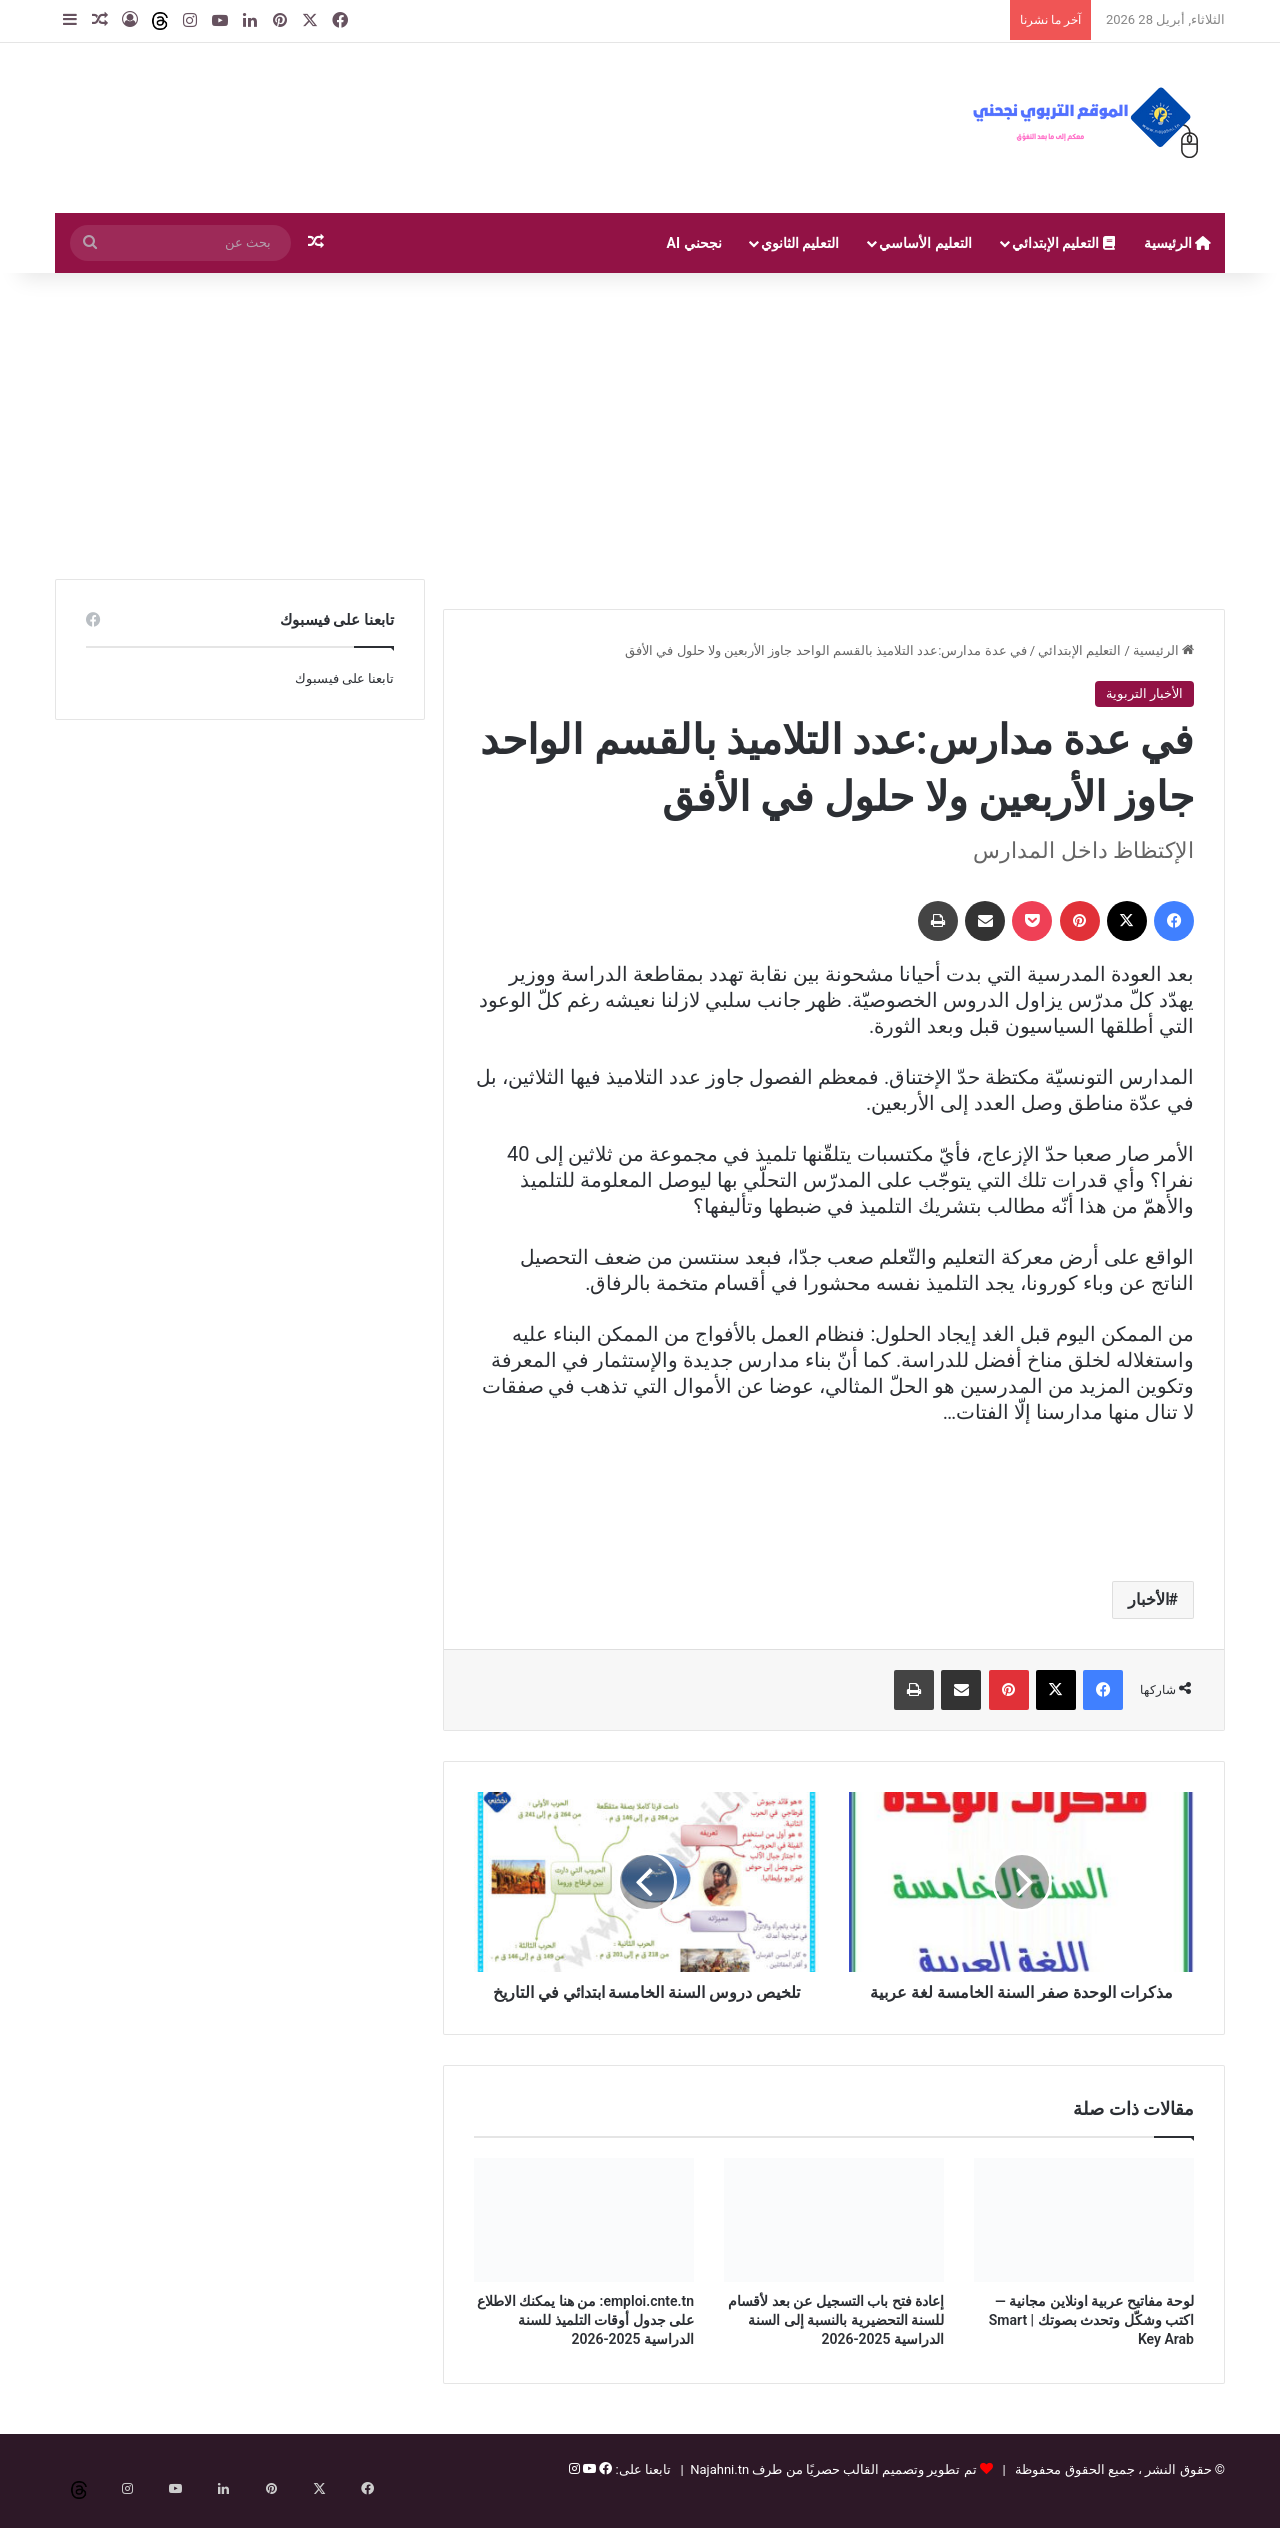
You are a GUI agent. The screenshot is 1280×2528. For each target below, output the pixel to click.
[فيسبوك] (604, 2491)
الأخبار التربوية (1144, 693)
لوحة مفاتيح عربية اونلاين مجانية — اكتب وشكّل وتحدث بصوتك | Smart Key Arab (1091, 2342)
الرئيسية (1177, 243)
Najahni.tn (719, 2491)
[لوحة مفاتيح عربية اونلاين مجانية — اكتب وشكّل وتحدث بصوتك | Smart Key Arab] (1084, 2242)
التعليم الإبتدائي (1063, 243)
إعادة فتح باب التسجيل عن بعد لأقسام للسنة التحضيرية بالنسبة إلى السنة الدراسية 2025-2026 (836, 2342)
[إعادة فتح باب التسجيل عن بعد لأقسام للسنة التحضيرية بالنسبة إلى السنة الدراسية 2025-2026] (834, 2242)
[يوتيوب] (588, 2491)
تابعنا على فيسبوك (344, 678)
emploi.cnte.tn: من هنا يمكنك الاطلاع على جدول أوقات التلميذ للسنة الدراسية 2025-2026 (585, 2342)
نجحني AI (694, 243)
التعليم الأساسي (925, 243)
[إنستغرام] (574, 2491)
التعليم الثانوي (800, 243)
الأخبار (1148, 1599)
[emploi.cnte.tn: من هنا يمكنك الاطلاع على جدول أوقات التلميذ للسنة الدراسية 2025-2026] (584, 2242)
